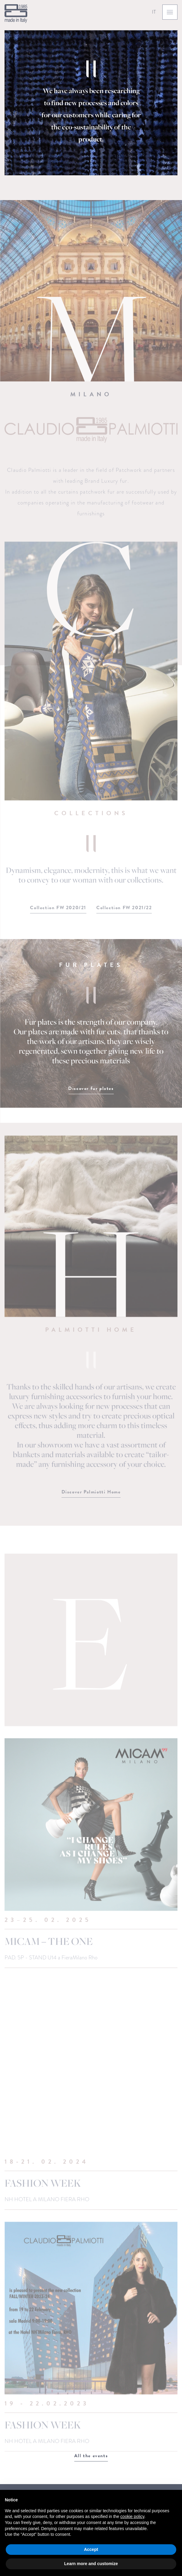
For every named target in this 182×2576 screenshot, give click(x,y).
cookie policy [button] (132, 2516)
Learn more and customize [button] (91, 2563)
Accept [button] (91, 2549)
